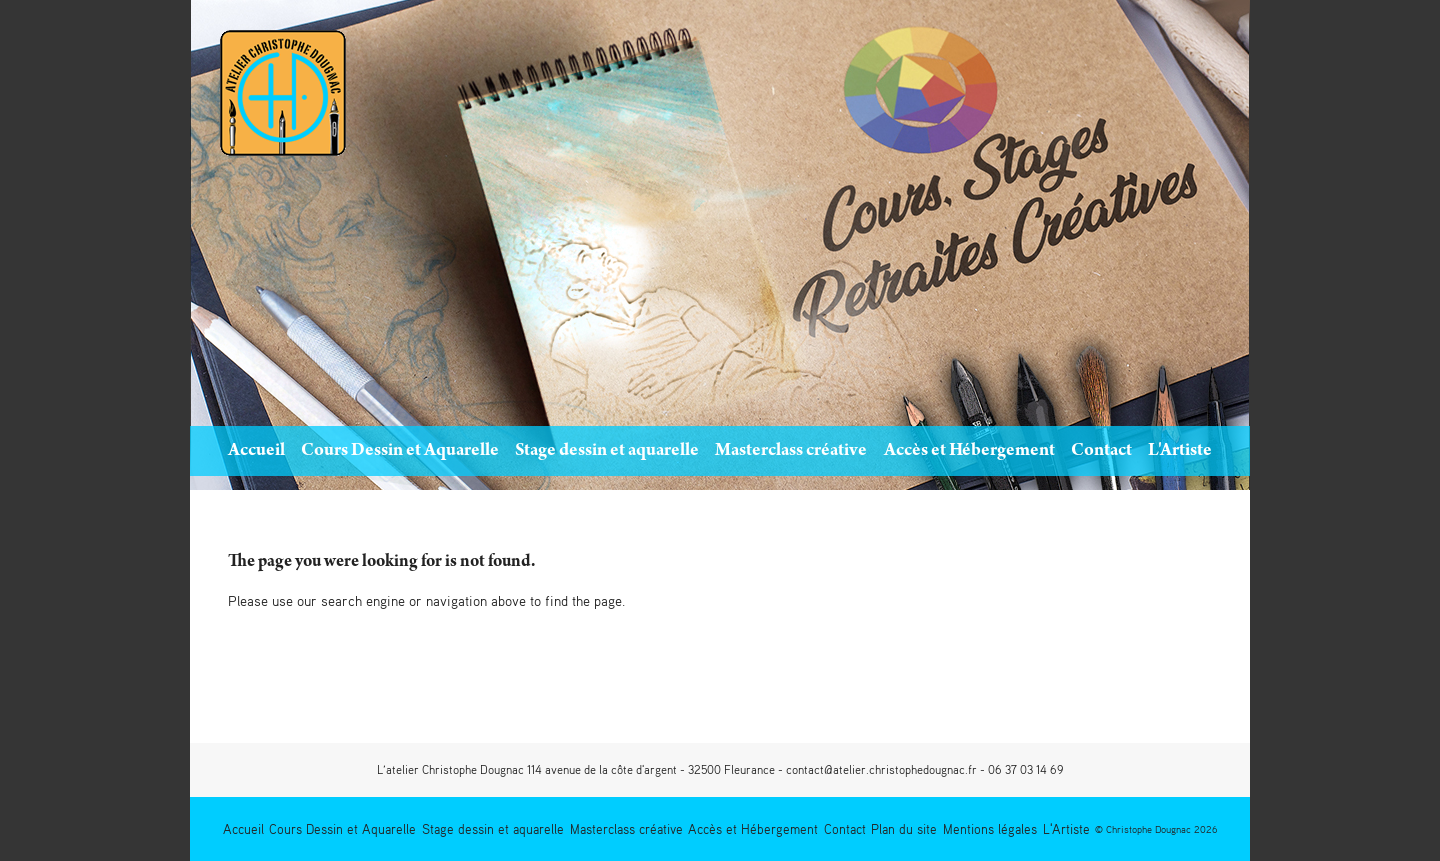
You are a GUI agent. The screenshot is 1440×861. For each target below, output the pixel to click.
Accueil (256, 451)
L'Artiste (1180, 451)
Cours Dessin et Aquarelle (400, 451)
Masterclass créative (791, 451)
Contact (1101, 451)
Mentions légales (990, 829)
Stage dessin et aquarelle (607, 451)
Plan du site (904, 829)
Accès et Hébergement (969, 451)
